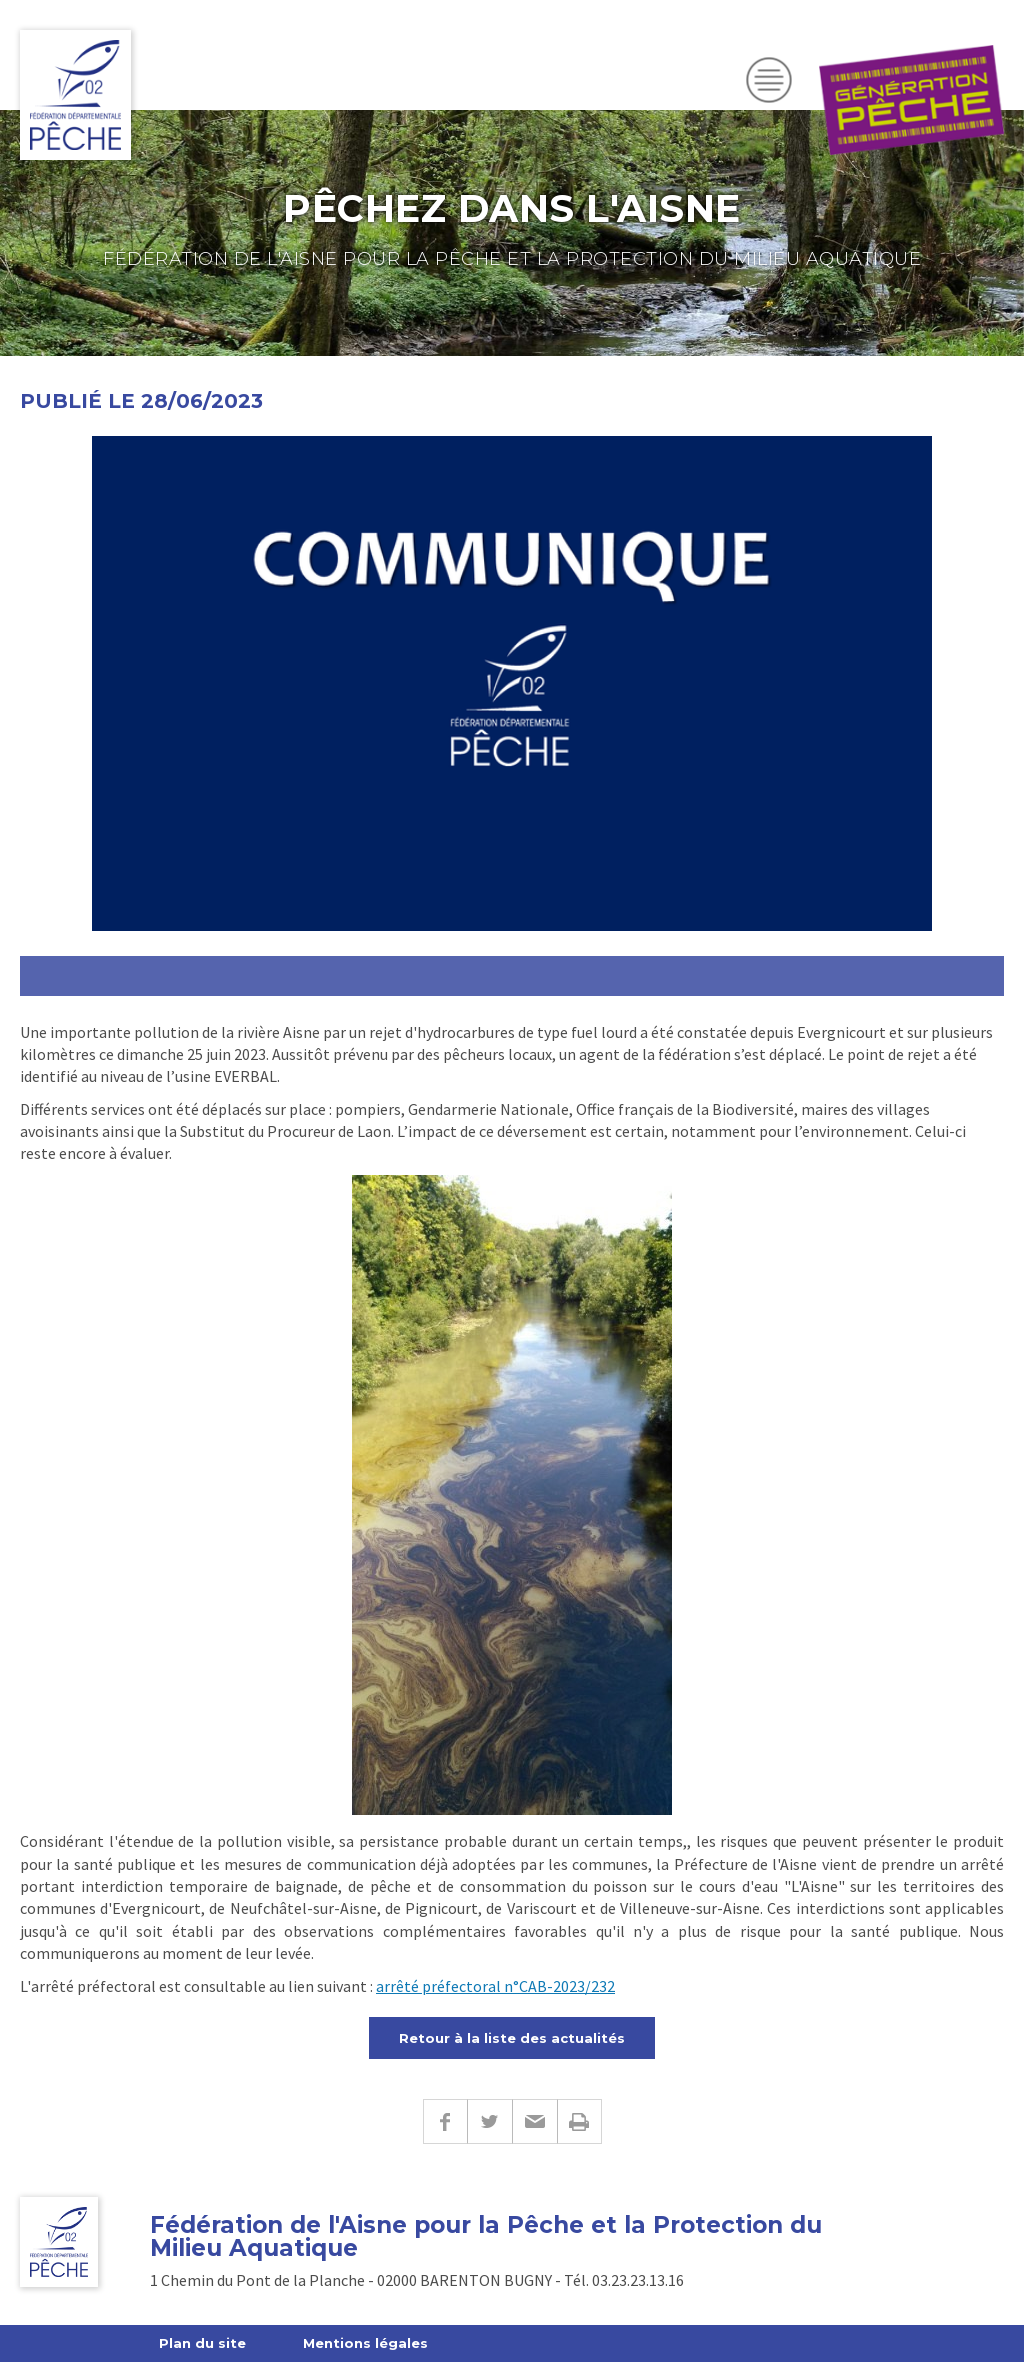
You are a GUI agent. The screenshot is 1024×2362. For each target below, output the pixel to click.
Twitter (489, 2121)
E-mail (534, 2121)
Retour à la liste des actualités (512, 2038)
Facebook (445, 2121)
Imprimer (579, 2121)
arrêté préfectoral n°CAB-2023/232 (495, 1986)
